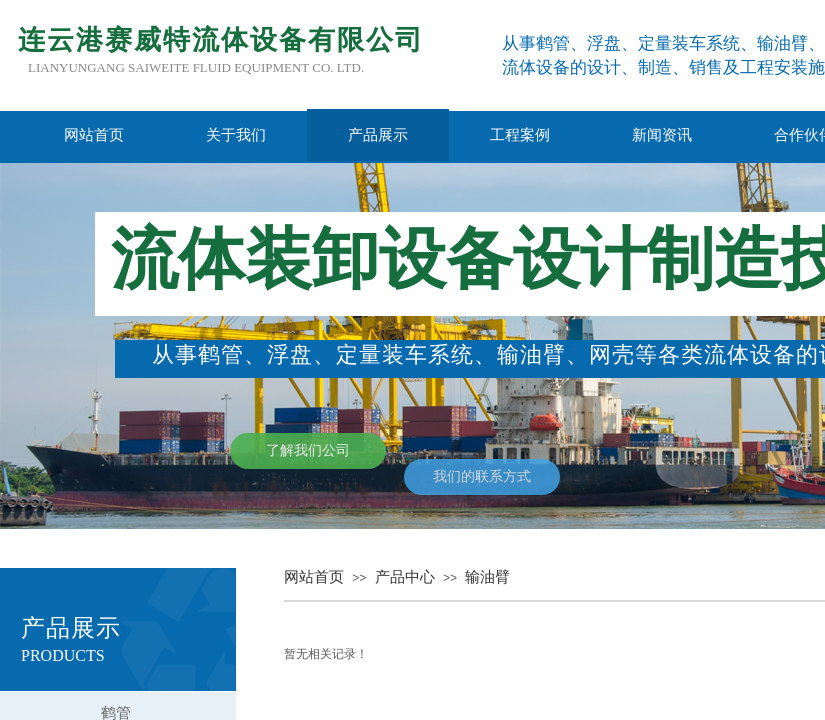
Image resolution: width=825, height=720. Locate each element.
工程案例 (520, 135)
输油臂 (487, 577)
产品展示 (378, 135)
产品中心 (405, 577)
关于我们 (236, 135)
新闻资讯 (662, 135)
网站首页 (94, 135)
